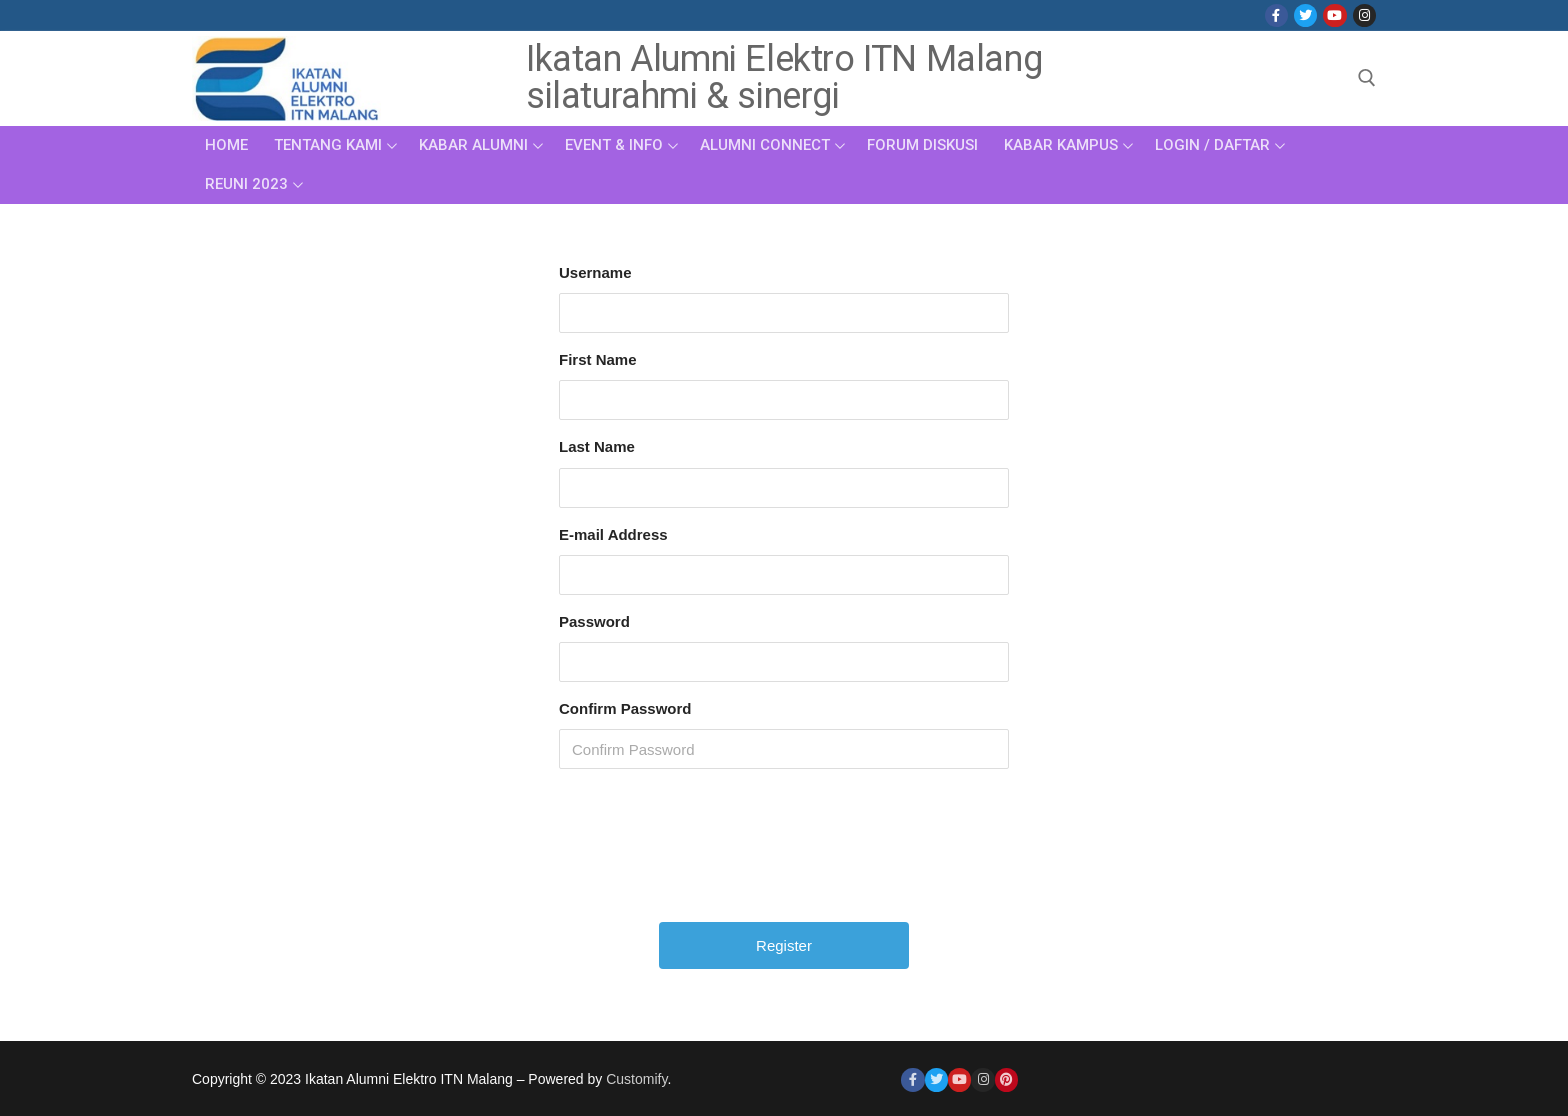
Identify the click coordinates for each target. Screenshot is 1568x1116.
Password (594, 621)
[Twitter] (1305, 15)
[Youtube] (1334, 15)
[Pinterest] (1006, 1079)
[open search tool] (1367, 78)
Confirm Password (625, 708)
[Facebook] (1276, 15)
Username (595, 272)
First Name (598, 359)
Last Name (597, 446)
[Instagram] (1364, 15)
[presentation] (786, 853)
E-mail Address (613, 534)
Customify (636, 1079)
